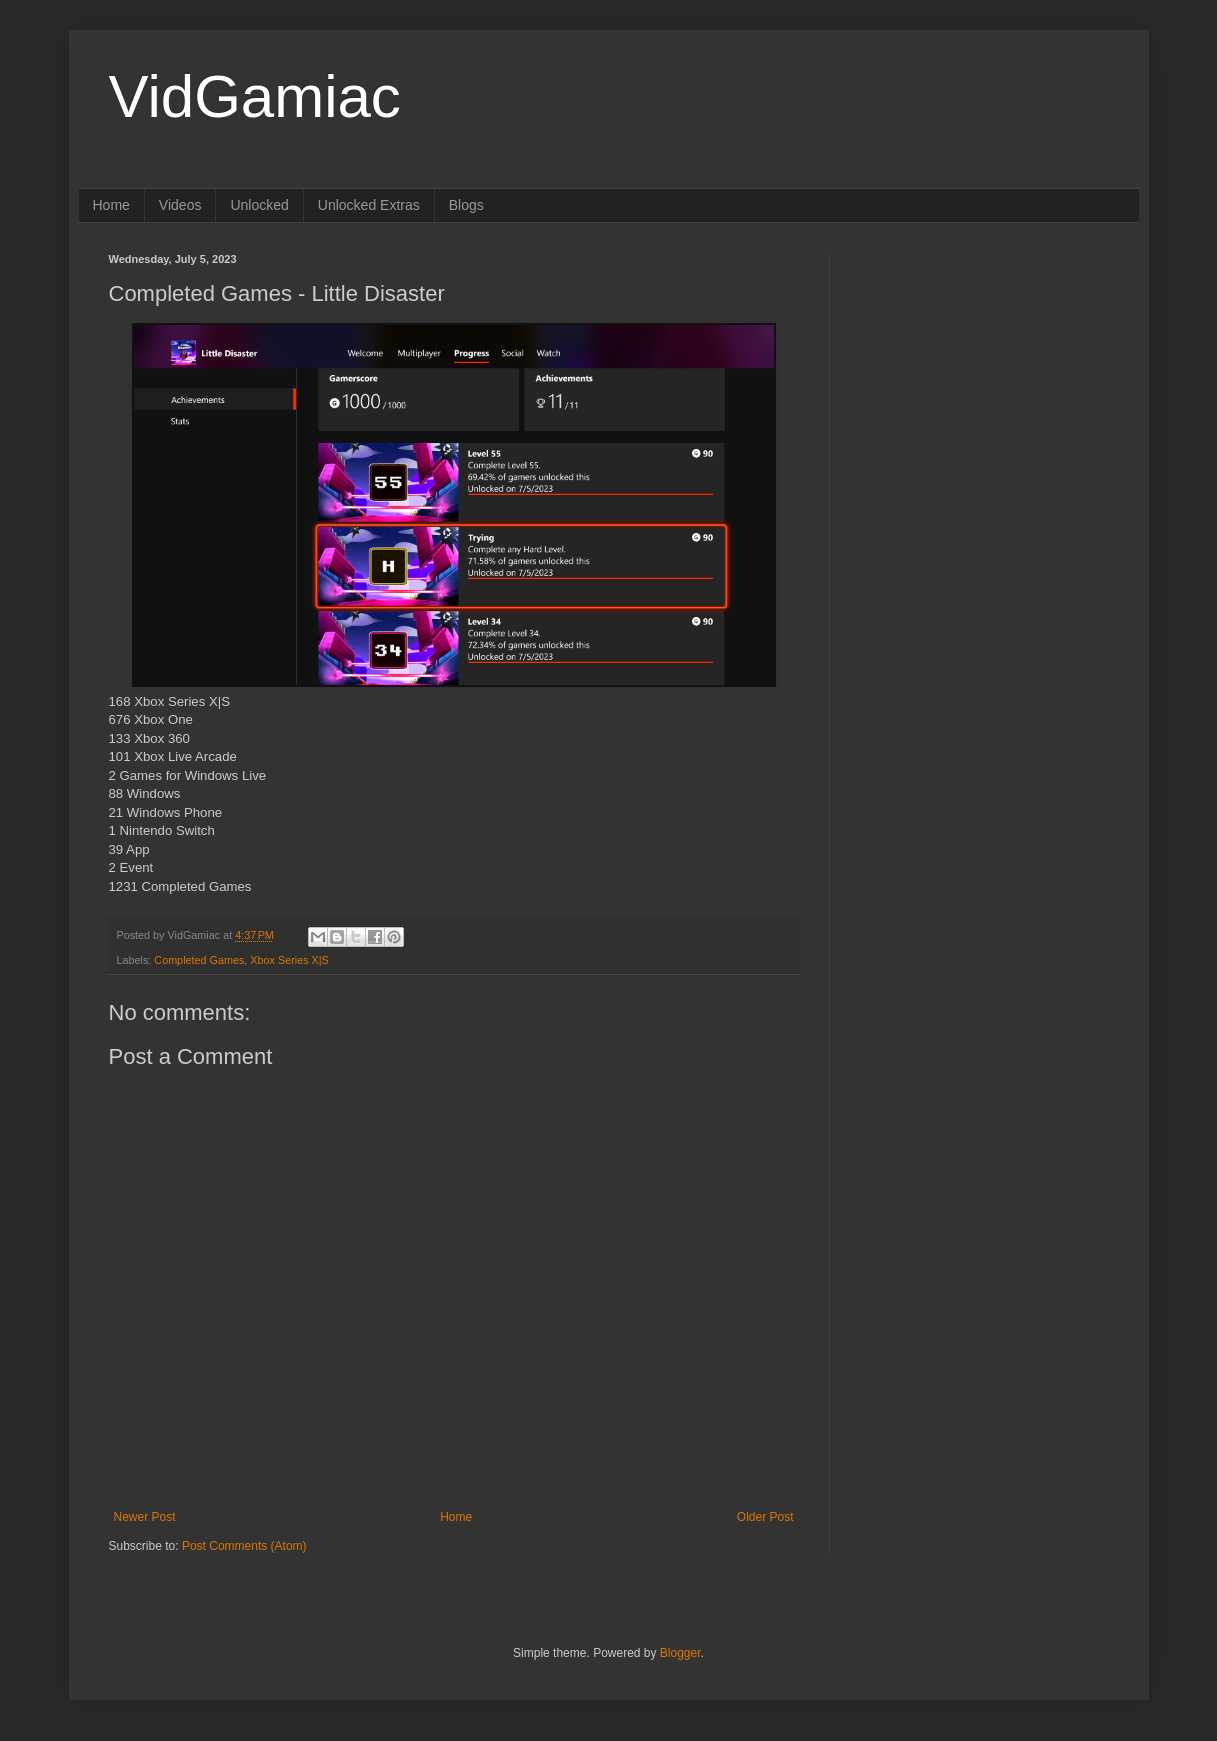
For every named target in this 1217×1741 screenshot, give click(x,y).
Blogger (680, 1653)
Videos (180, 205)
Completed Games (199, 960)
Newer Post (145, 1517)
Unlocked (259, 205)
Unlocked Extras (369, 205)
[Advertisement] (984, 378)
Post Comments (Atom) (244, 1546)
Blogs (466, 205)
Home (111, 205)
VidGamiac (255, 96)
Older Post (765, 1517)
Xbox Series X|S (289, 960)
